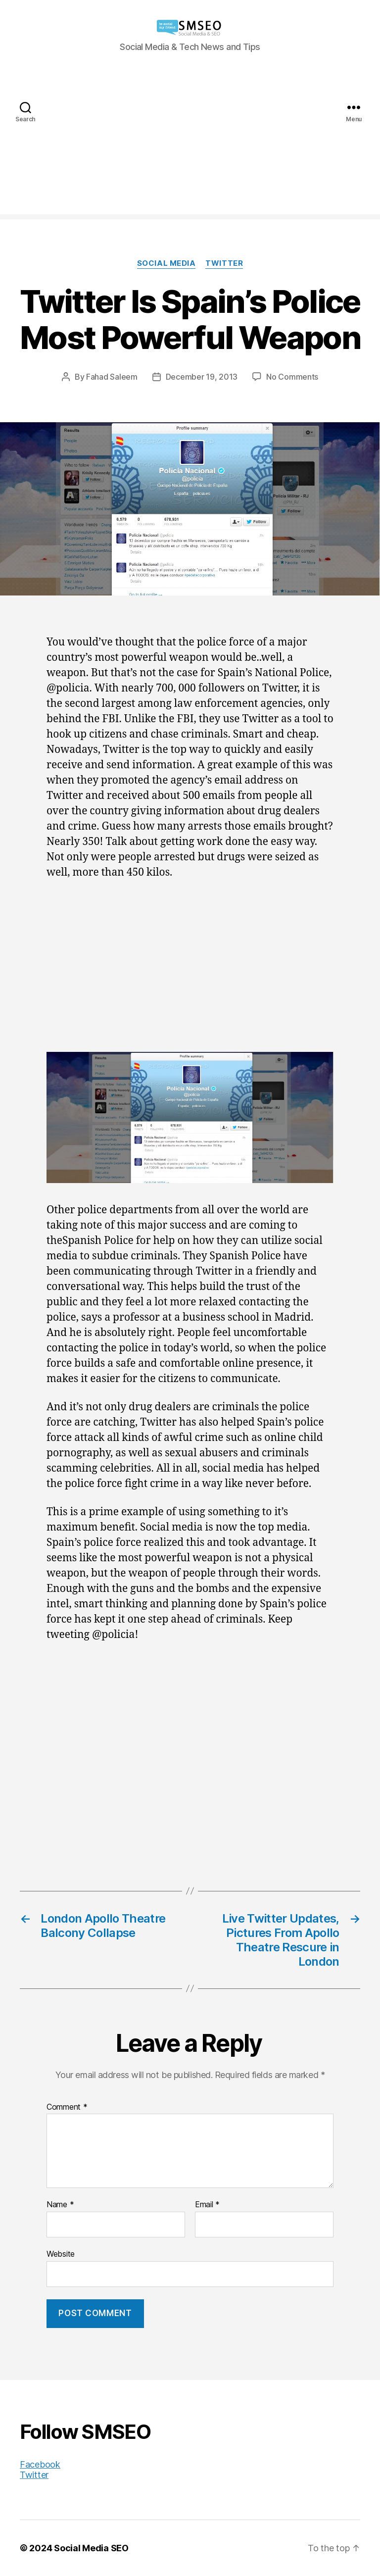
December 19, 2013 (202, 377)
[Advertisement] (190, 145)
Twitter (224, 263)
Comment (67, 2107)
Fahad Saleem (112, 377)
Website (61, 2254)
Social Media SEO (91, 2548)
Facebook (40, 2464)
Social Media (166, 263)
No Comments (292, 377)
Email (207, 2204)
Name (60, 2204)
